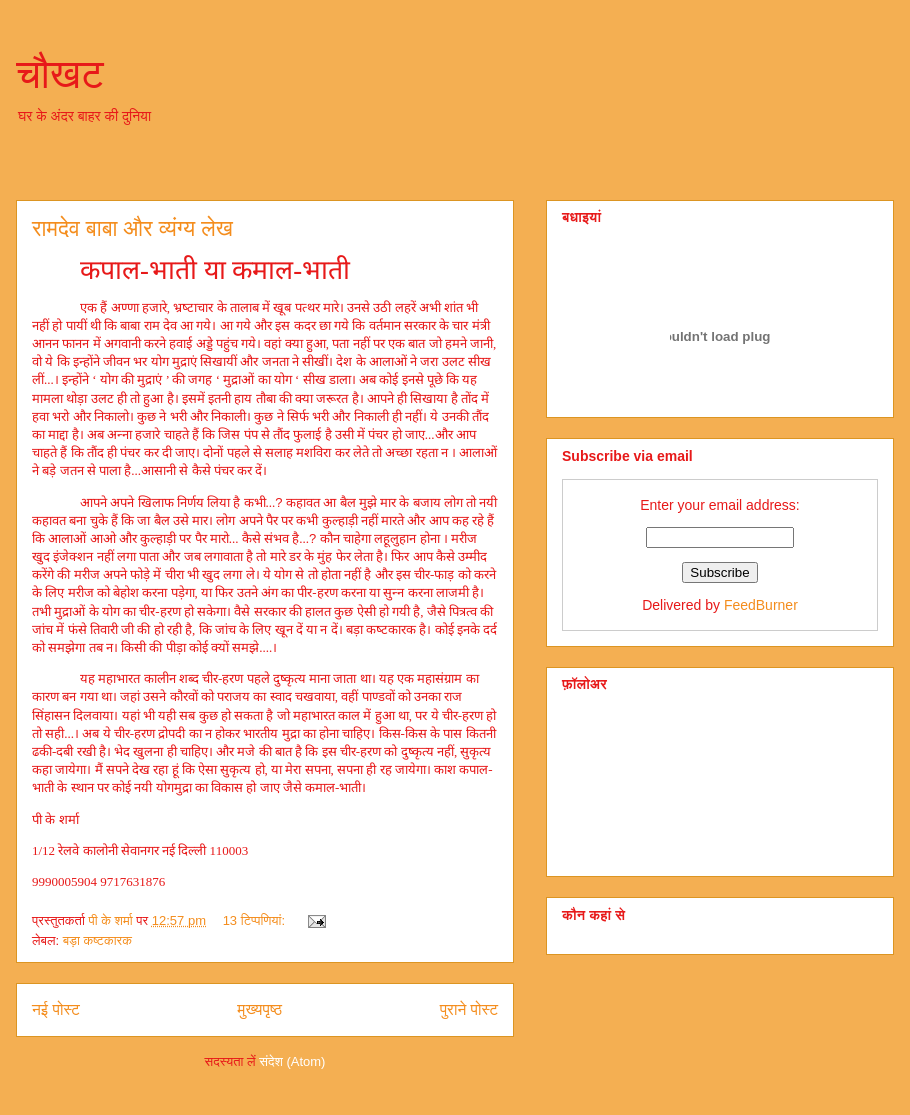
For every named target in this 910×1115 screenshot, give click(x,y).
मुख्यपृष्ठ (259, 1009)
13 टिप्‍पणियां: (256, 920)
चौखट (60, 74)
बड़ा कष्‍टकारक (97, 940)
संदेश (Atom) (292, 1061)
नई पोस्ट (56, 1009)
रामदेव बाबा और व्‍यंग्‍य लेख (132, 228)
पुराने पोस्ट (469, 1009)
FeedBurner (761, 605)
